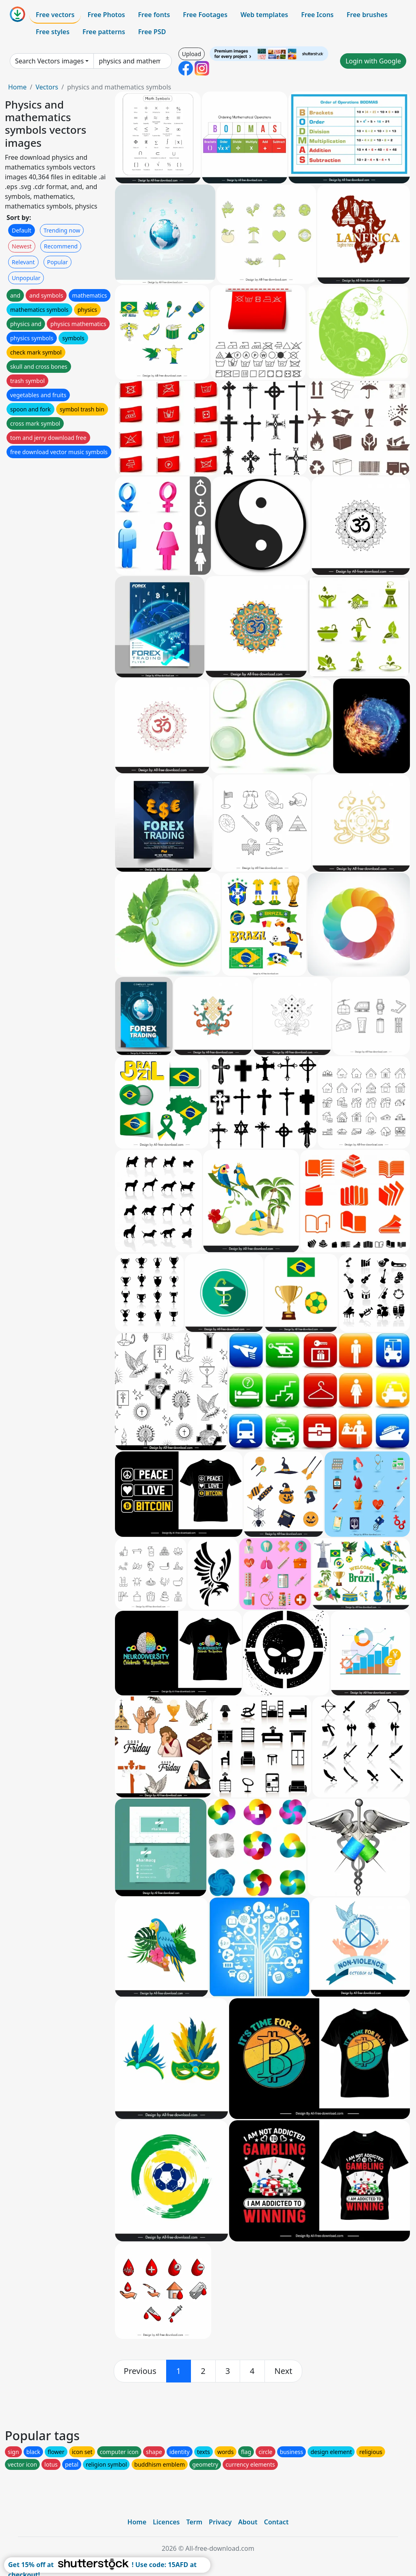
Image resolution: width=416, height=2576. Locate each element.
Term (194, 2521)
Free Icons (317, 14)
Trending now (61, 230)
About (247, 2521)
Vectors (46, 87)
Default (21, 230)
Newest (22, 246)
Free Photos (106, 14)
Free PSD (152, 31)
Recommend (61, 246)
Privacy (220, 2521)
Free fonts (154, 14)
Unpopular (26, 278)
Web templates (264, 14)
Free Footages (205, 14)
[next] (283, 2371)
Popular (57, 262)
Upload (191, 54)
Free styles (52, 31)
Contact (276, 2521)
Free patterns (103, 31)
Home (17, 87)
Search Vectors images (49, 61)
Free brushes (367, 14)
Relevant (23, 262)
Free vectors (55, 14)
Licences (166, 2521)
